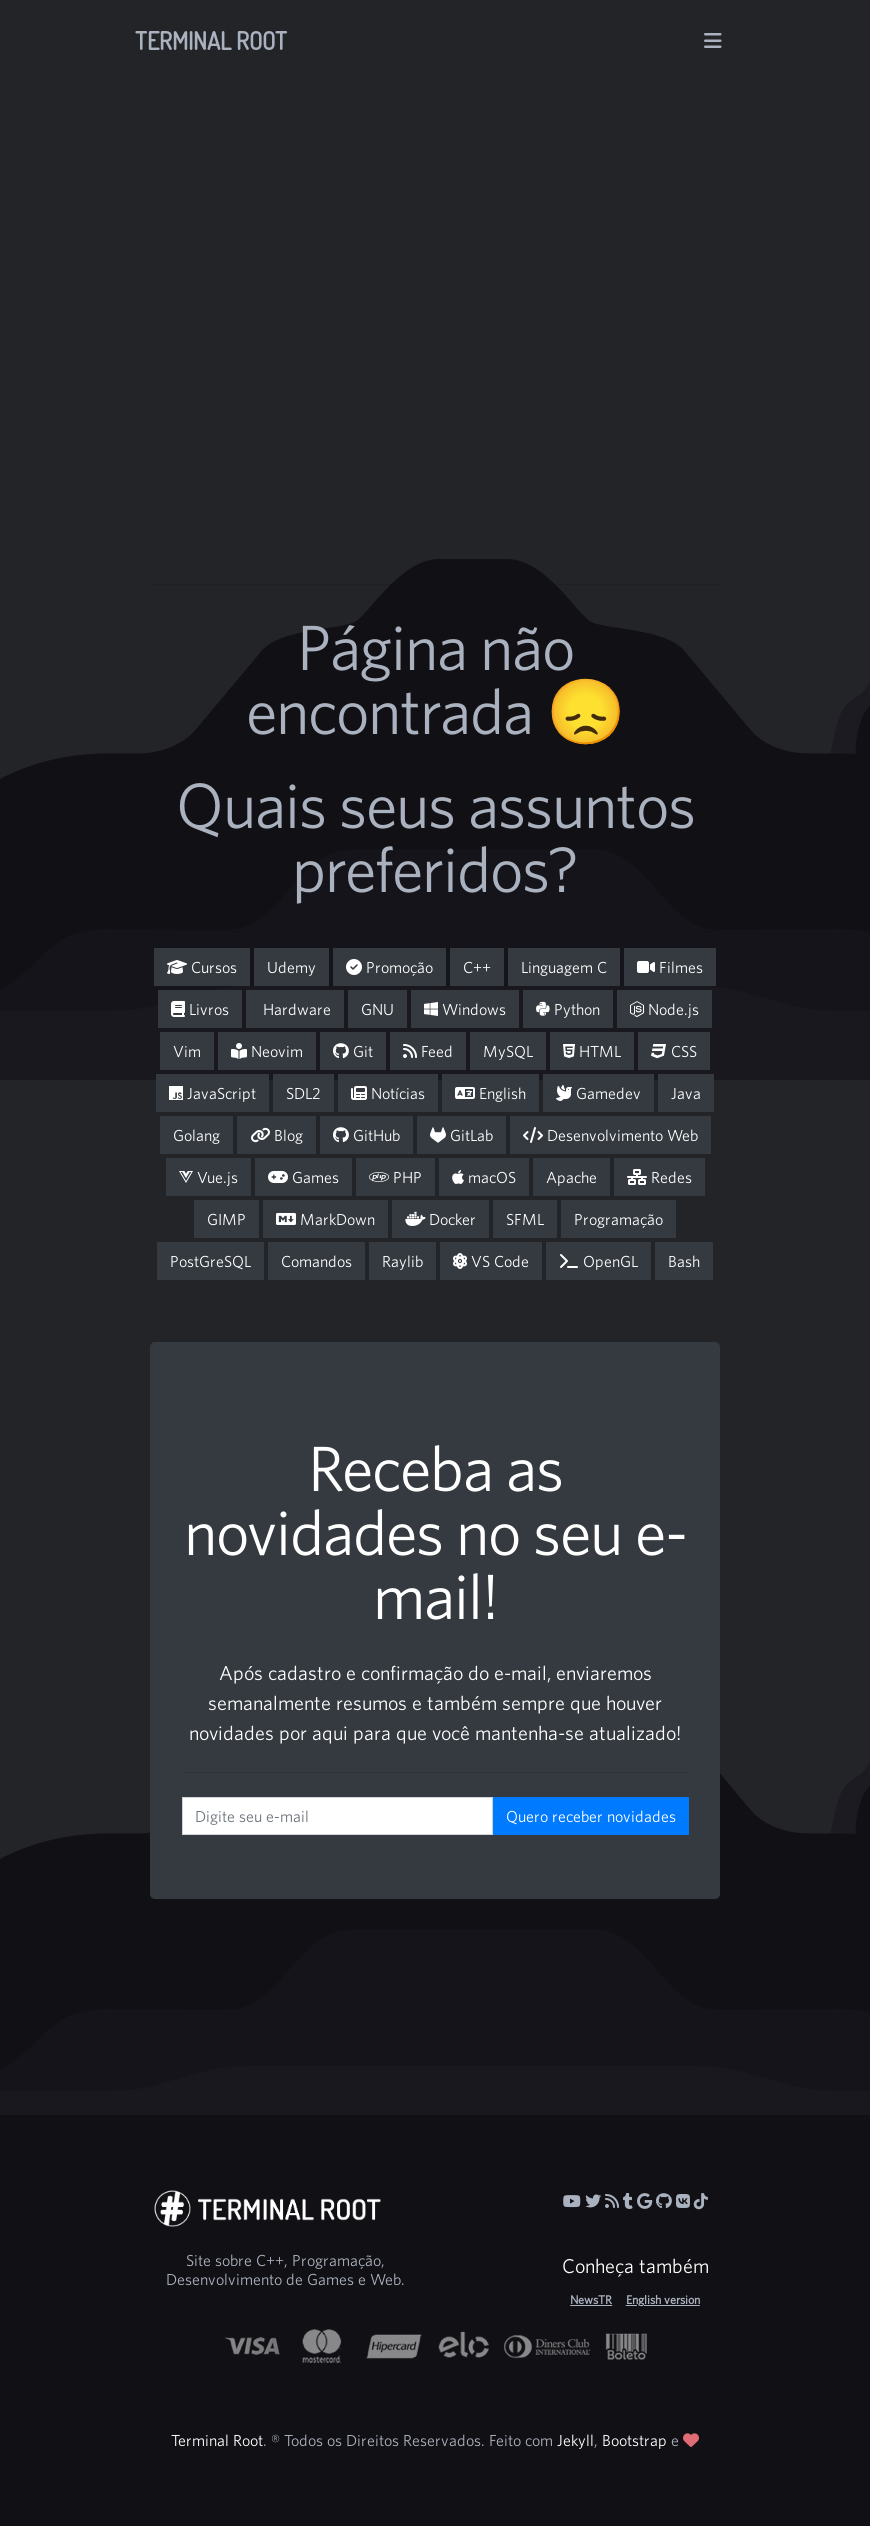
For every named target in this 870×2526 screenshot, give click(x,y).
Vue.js (208, 1177)
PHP (395, 1177)
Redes (659, 1177)
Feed (428, 1051)
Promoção (389, 967)
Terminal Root (211, 40)
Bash (684, 1261)
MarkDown (325, 1219)
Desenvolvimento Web (610, 1135)
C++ (477, 967)
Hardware (295, 1009)
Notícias (388, 1093)
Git (353, 1051)
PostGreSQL (210, 1261)
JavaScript (212, 1093)
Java (686, 1093)
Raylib (402, 1261)
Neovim (267, 1051)
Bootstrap (634, 2440)
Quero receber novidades (591, 1816)
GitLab (461, 1135)
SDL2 (303, 1093)
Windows (465, 1009)
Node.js (664, 1009)
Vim (187, 1051)
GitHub (366, 1135)
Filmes (670, 967)
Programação (618, 1219)
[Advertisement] (526, 382)
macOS (484, 1177)
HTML (592, 1051)
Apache (571, 1177)
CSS (674, 1051)
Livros (200, 1009)
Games (303, 1177)
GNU (377, 1009)
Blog (276, 1135)
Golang (196, 1135)
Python (568, 1009)
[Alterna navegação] (713, 41)
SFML (525, 1219)
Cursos (202, 967)
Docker (440, 1219)
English (490, 1093)
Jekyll (575, 2440)
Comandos (316, 1261)
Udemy (291, 967)
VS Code (491, 1261)
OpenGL (598, 1261)
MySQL (508, 1051)
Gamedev (598, 1093)
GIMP (226, 1219)
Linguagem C (564, 967)
